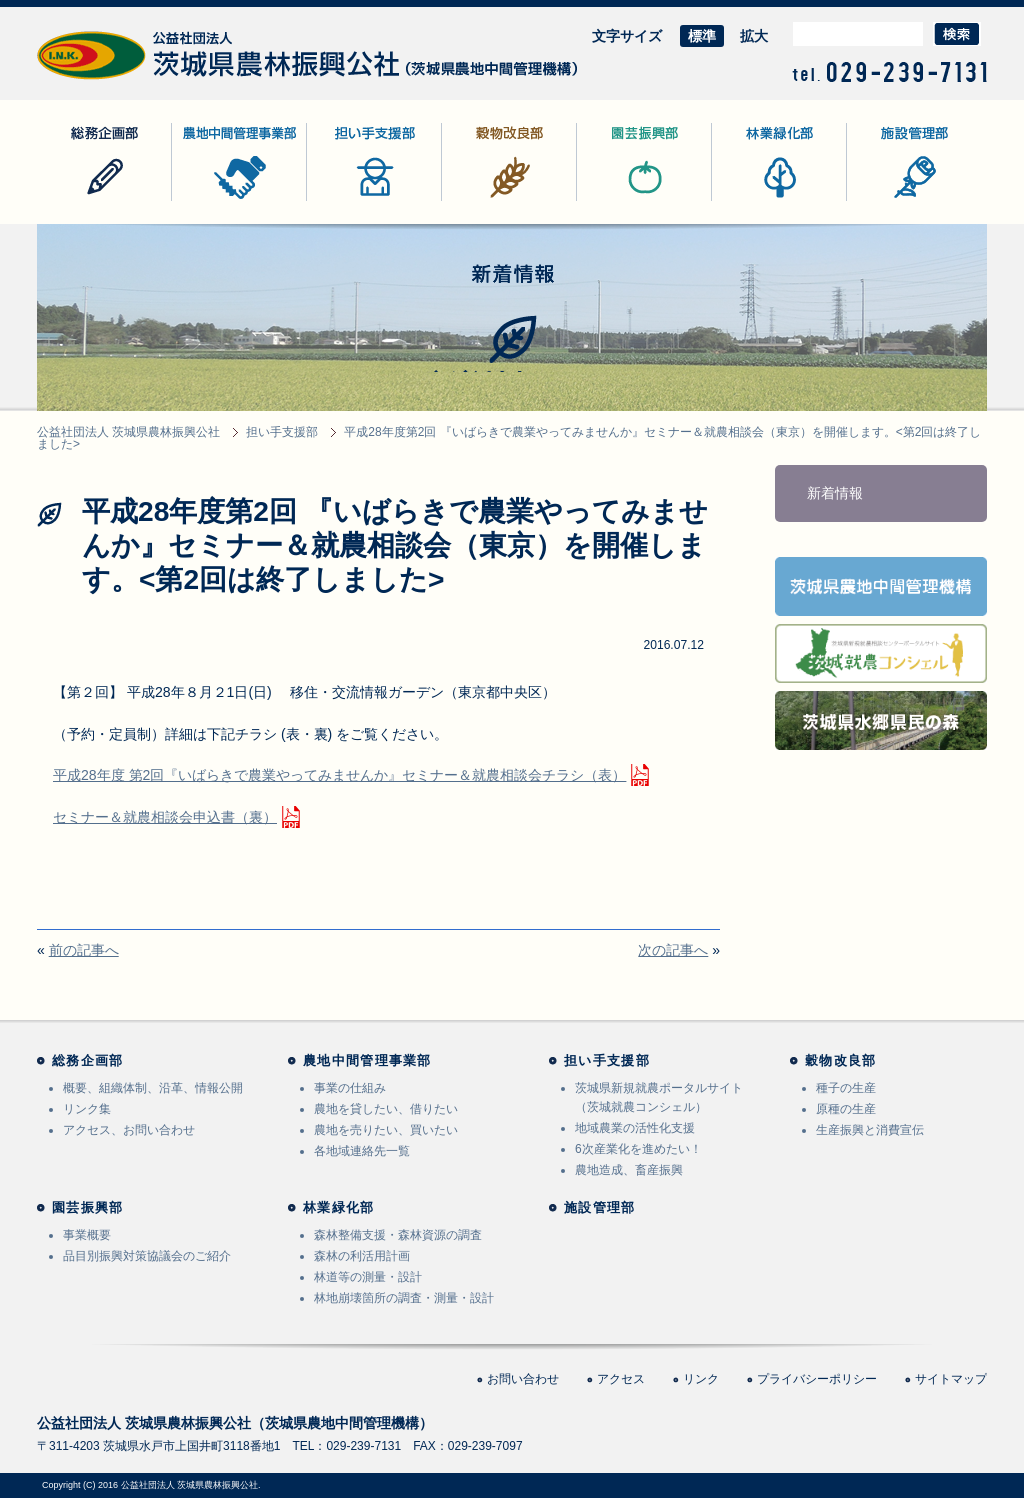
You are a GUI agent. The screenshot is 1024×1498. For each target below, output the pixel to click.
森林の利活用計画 (362, 1256)
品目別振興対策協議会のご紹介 (147, 1256)
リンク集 (87, 1109)
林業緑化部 (747, 200)
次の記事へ (673, 950)
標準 (702, 36)
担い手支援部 (349, 200)
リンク (701, 1379)
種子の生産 (846, 1088)
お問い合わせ (523, 1379)
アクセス (621, 1379)
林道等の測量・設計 (368, 1277)
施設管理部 (882, 200)
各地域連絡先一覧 (362, 1151)
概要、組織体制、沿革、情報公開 (153, 1088)
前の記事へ (84, 950)
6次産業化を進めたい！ (638, 1149)
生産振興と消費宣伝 (870, 1130)
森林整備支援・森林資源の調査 (398, 1235)
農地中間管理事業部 (235, 200)
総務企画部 (72, 200)
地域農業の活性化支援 (635, 1128)
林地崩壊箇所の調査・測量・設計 (404, 1298)
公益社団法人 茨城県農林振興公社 (144, 79)
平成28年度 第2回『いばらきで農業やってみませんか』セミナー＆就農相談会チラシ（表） (339, 775)
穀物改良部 (477, 200)
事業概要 (87, 1235)
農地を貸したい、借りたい (386, 1109)
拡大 (754, 36)
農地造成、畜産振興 (629, 1170)
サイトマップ (951, 1379)
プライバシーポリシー (817, 1379)
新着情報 (835, 493)
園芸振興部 (612, 200)
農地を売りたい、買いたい (386, 1130)
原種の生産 (846, 1109)
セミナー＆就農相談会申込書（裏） (165, 817)
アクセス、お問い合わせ (129, 1130)
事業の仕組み (350, 1088)
